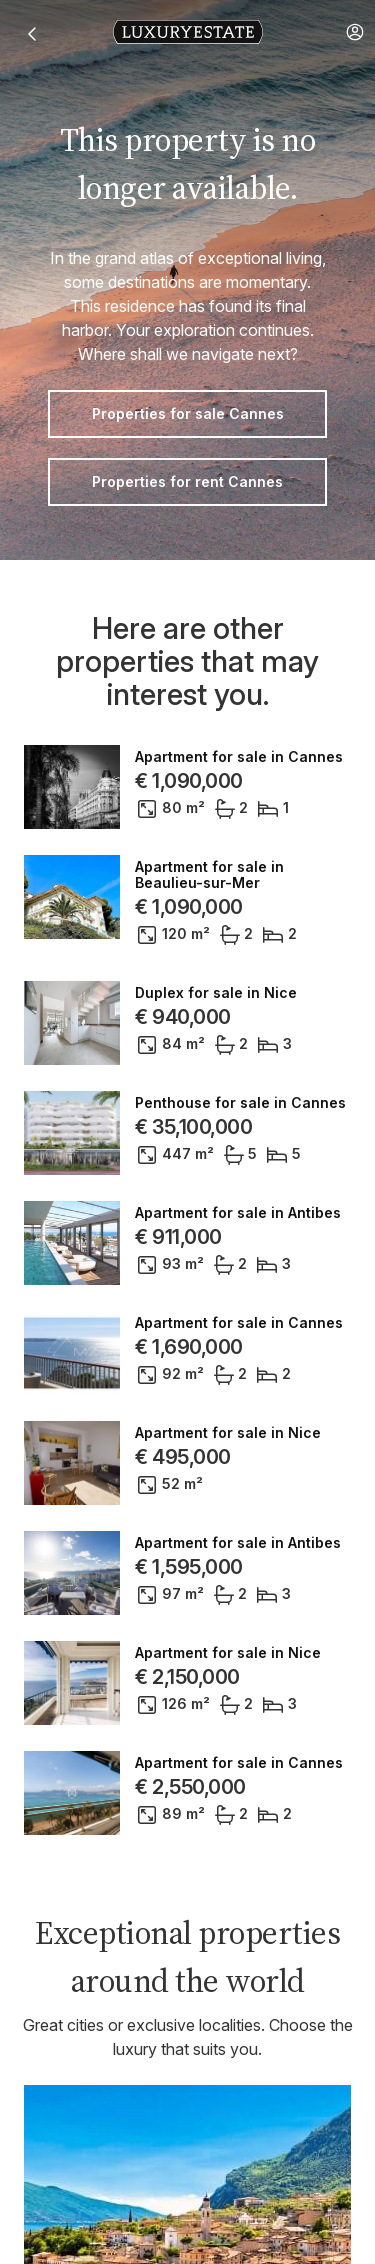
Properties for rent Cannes (187, 481)
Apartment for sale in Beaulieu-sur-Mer (209, 875)
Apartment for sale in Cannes (239, 757)
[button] (355, 32)
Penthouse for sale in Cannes (240, 1103)
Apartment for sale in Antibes (238, 1213)
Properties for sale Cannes (188, 413)
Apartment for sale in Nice (228, 1433)
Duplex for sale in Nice (216, 993)
